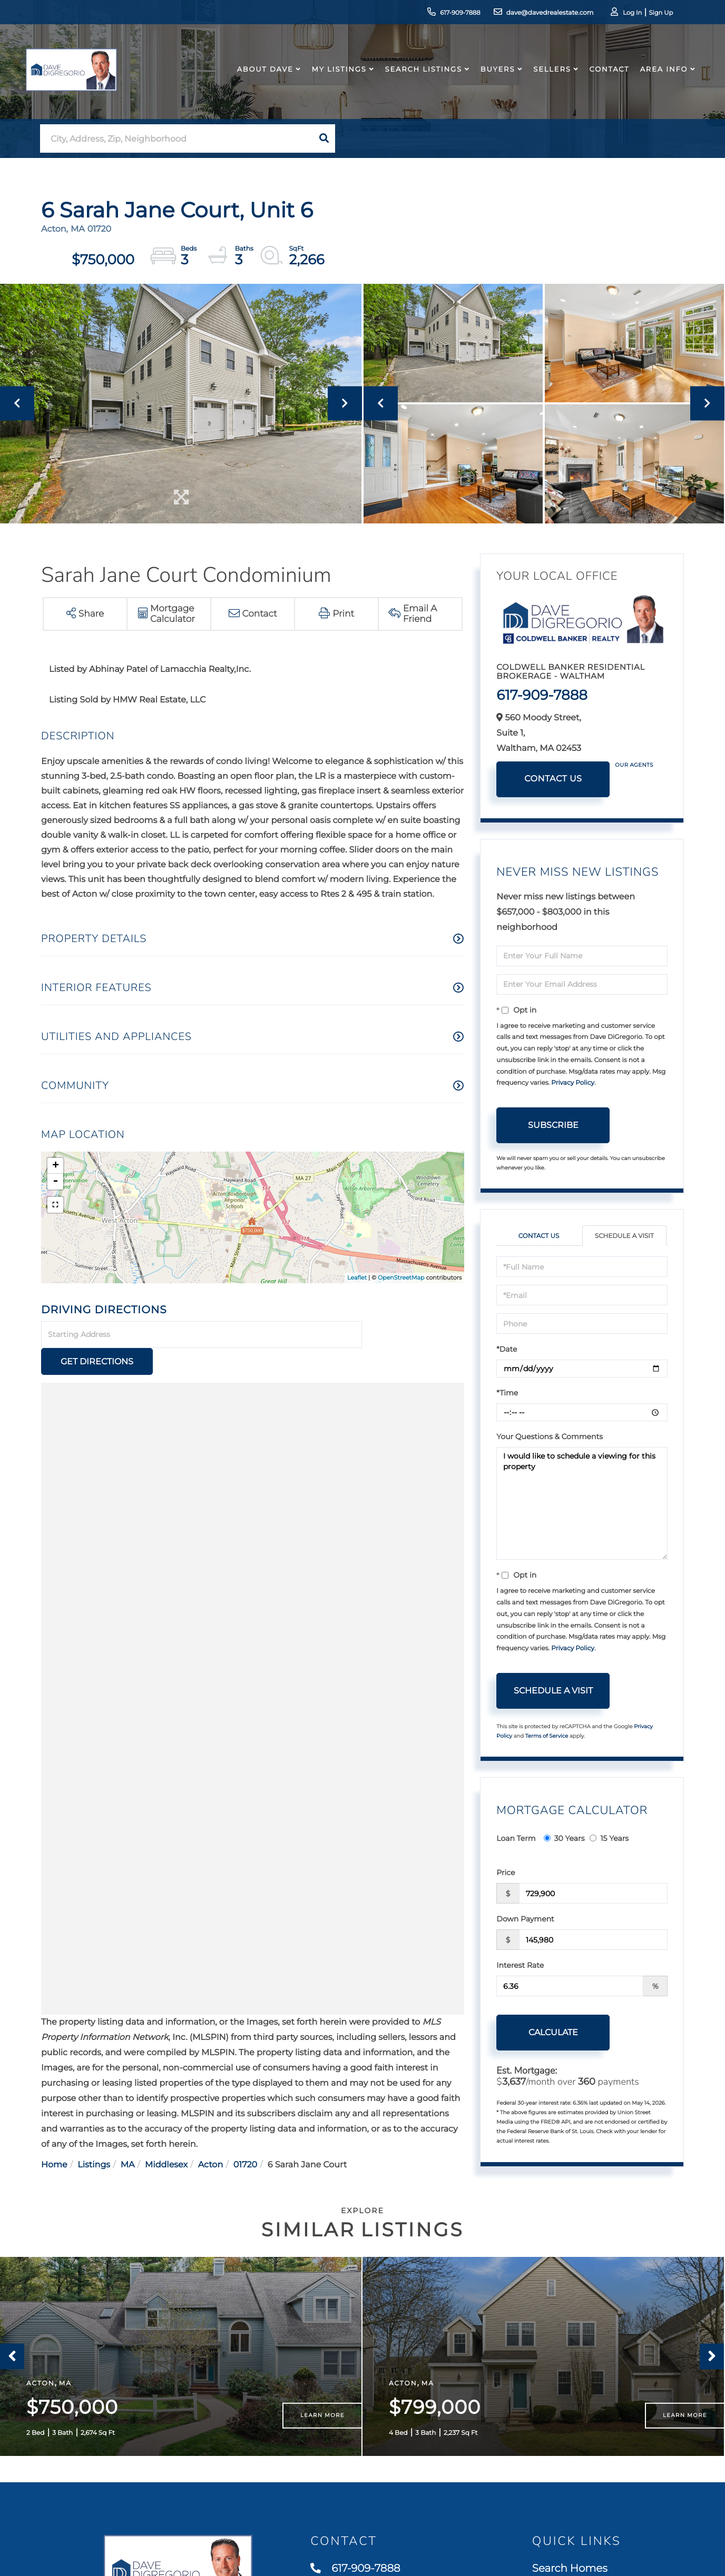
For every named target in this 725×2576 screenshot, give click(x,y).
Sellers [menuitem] (550, 76)
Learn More (322, 2421)
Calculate (553, 2032)
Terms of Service (547, 1735)
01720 (245, 2138)
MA (128, 2138)
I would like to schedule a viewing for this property (582, 1503)
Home (54, 2138)
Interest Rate (520, 1965)
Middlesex (166, 2138)
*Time (507, 1393)
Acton (210, 2138)
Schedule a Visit (624, 1236)
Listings (93, 2138)
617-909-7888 (442, 12)
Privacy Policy (572, 1083)
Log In (623, 13)
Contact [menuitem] (607, 76)
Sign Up (651, 13)
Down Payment (525, 1919)
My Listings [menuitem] (336, 76)
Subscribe (553, 1125)
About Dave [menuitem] (262, 76)
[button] (324, 138)
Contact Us (553, 779)
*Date (506, 1349)
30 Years (564, 1838)
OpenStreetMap (401, 1277)
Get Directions (414, 1335)
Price (505, 1872)
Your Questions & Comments (549, 1436)
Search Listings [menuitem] (421, 76)
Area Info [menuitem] (661, 76)
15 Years (609, 1838)
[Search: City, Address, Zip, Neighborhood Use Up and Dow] (176, 139)
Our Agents (634, 764)
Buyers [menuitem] (495, 76)
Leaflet (357, 1277)
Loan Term (515, 1838)
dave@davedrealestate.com (533, 12)
